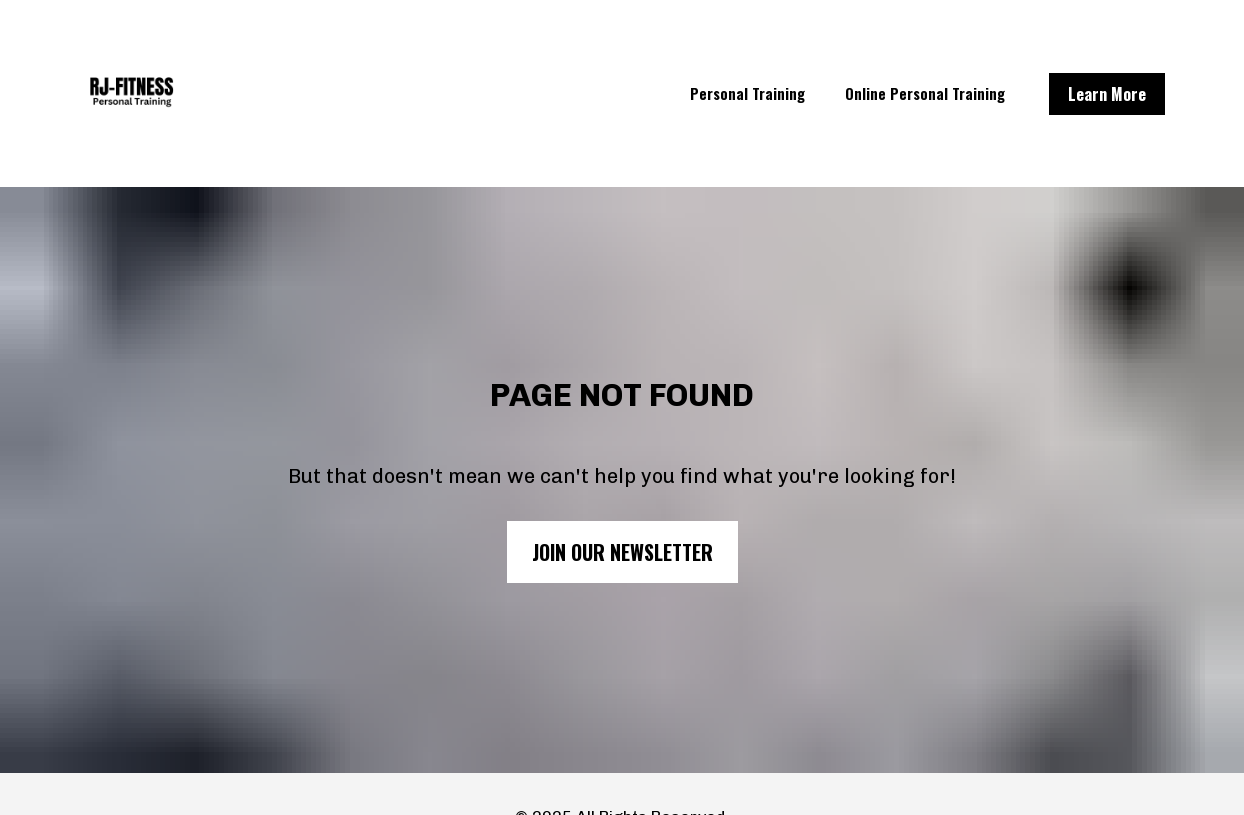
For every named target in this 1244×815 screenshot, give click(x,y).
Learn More (1107, 94)
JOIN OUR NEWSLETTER (622, 547)
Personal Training (747, 93)
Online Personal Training (925, 93)
